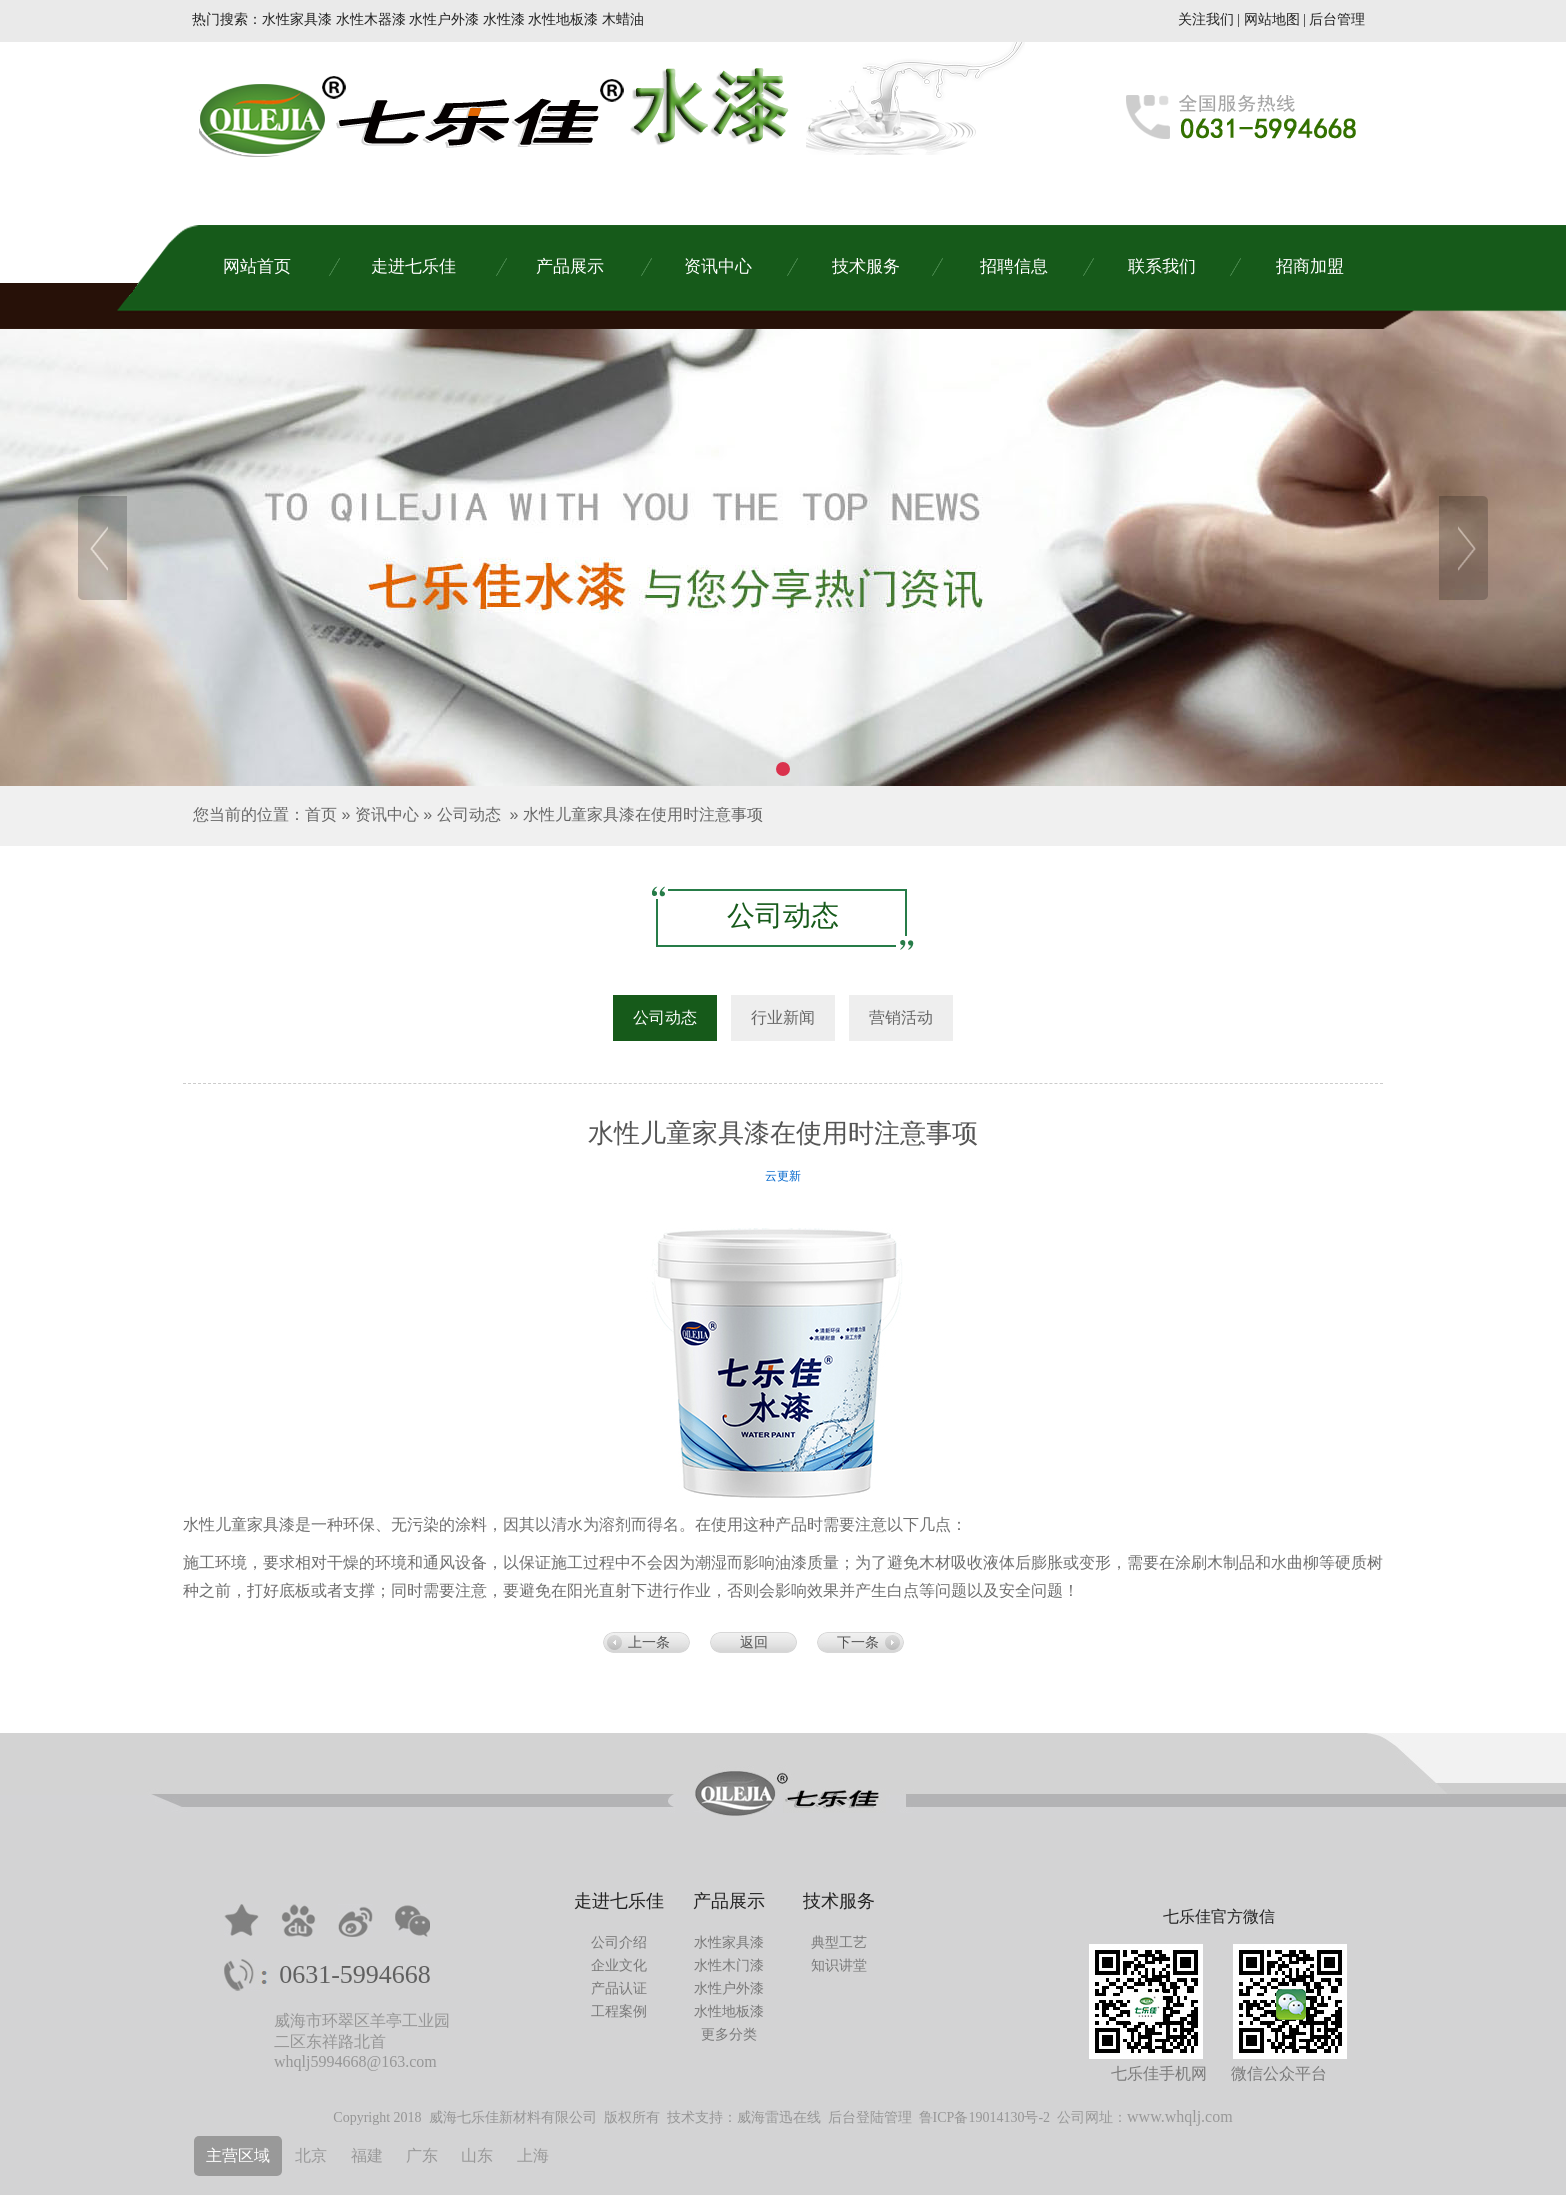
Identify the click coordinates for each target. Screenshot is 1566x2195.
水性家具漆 (729, 1942)
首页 (321, 814)
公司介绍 (619, 1942)
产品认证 (619, 1988)
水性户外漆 (729, 1988)
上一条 (649, 1642)
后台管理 (1337, 19)
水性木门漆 (729, 1965)
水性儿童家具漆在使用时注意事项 (643, 814)
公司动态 (469, 814)
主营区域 (238, 2155)
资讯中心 (387, 814)
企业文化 (619, 1965)
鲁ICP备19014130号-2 (984, 2117)
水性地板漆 (729, 2011)
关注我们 (1206, 19)
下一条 (858, 1642)
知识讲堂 (839, 1965)
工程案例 (619, 2011)
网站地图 (1272, 19)
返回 (754, 1642)
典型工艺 (839, 1942)
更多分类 (729, 2034)
